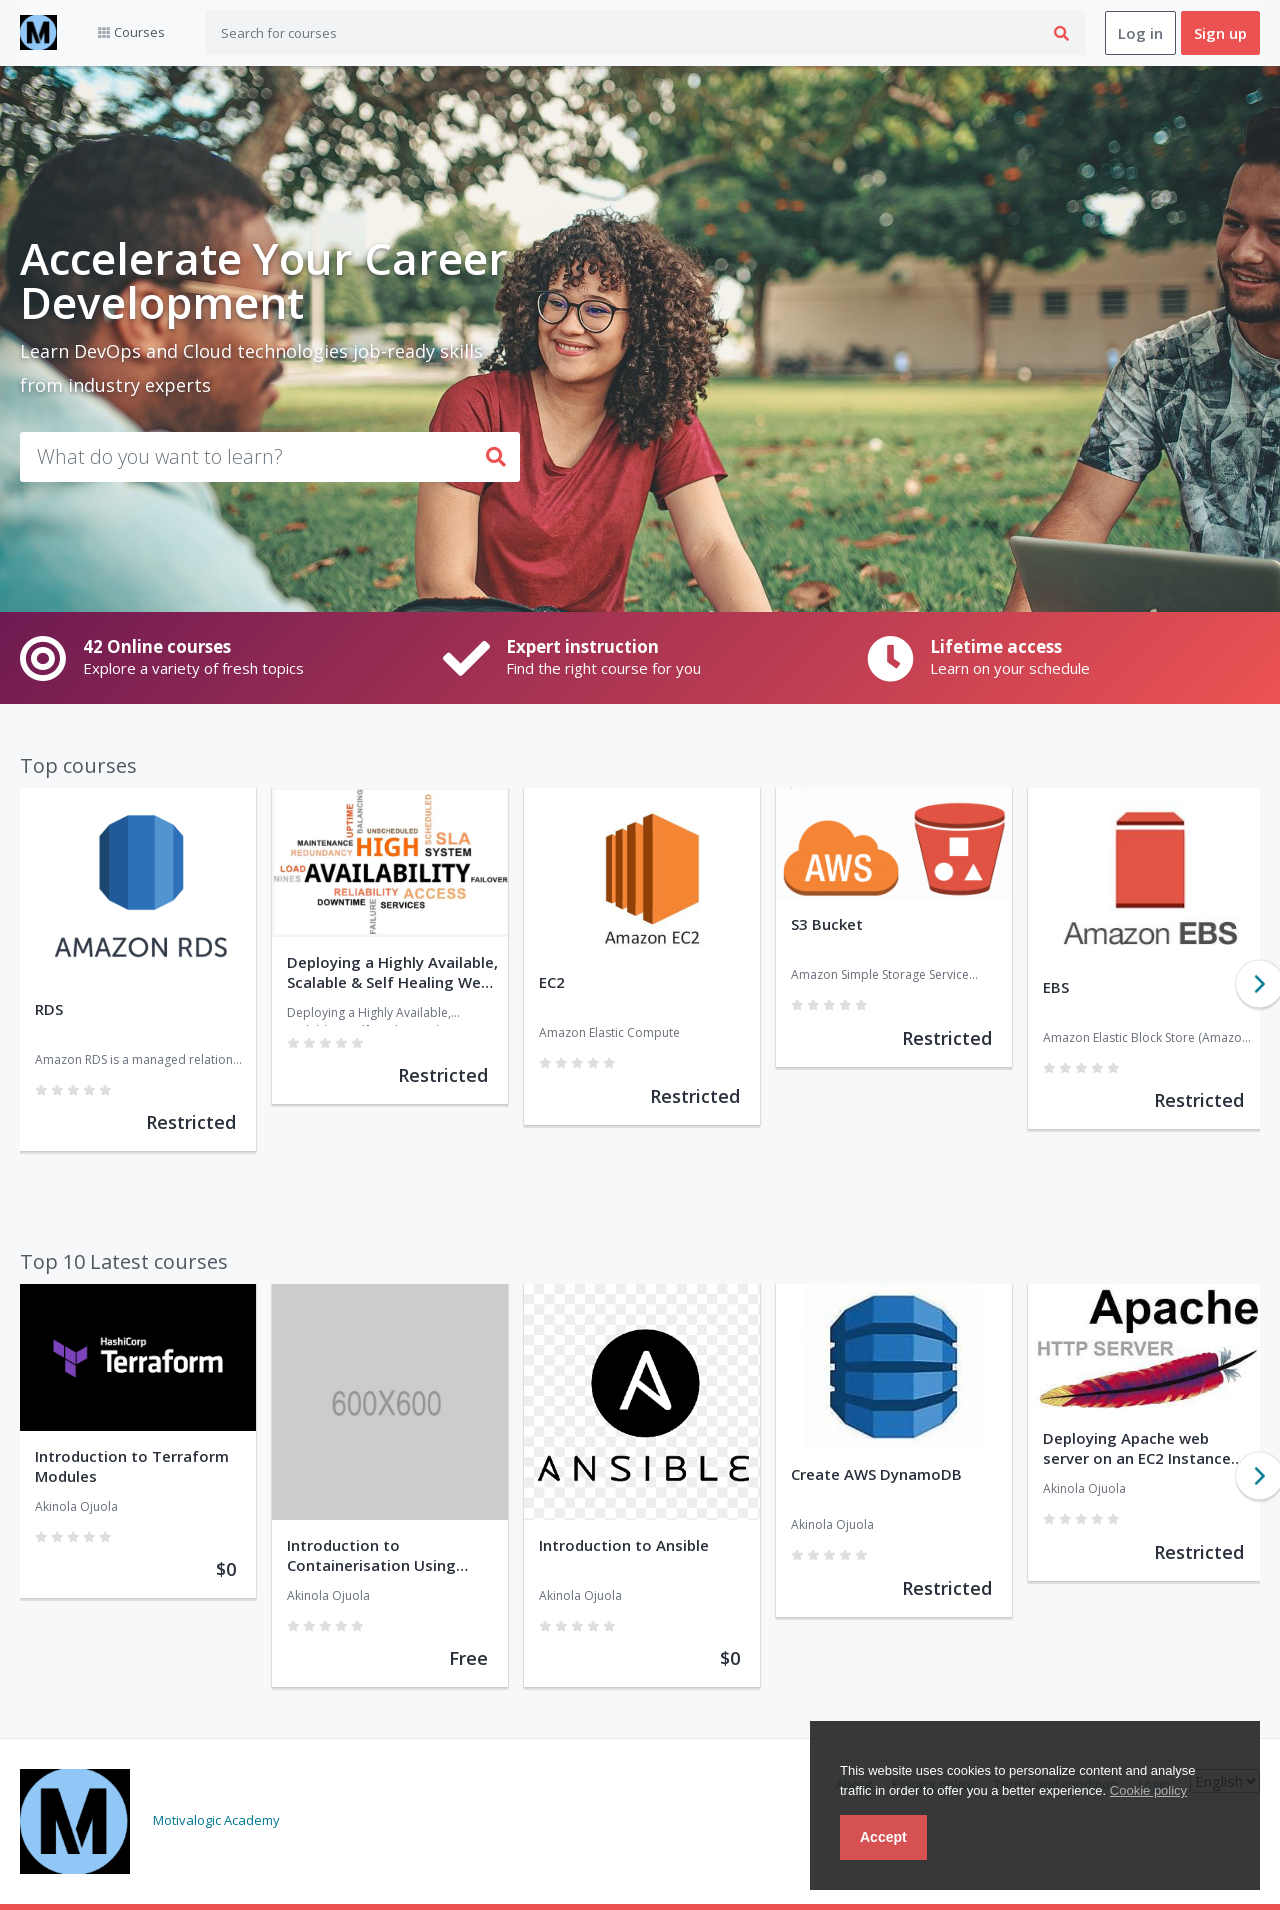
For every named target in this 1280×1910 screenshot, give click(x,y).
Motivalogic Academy (216, 1820)
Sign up (1220, 33)
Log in (1140, 33)
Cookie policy (1148, 1790)
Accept (883, 1837)
